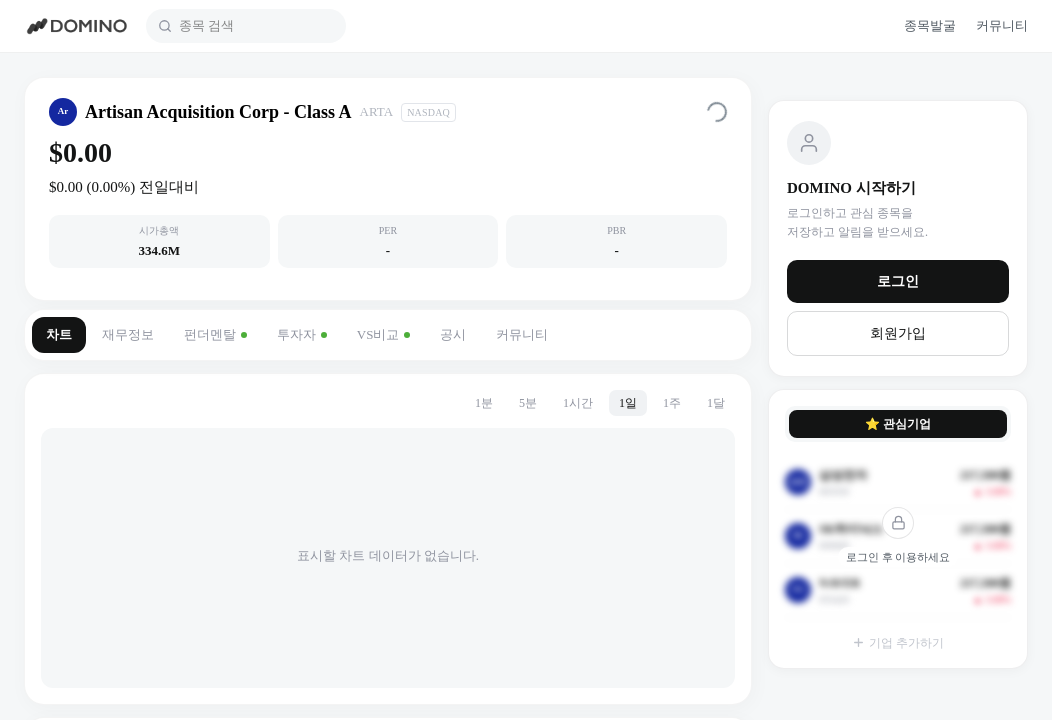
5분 (528, 403)
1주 (672, 403)
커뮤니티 (522, 334)
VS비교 (384, 334)
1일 (628, 403)
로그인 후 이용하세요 (898, 557)
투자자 (302, 334)
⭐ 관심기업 (898, 424)
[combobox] (256, 26)
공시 (453, 334)
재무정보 (128, 334)
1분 (484, 403)
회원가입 (898, 333)
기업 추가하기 (898, 643)
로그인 (898, 281)
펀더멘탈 (215, 334)
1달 (716, 403)
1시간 (578, 403)
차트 (59, 334)
